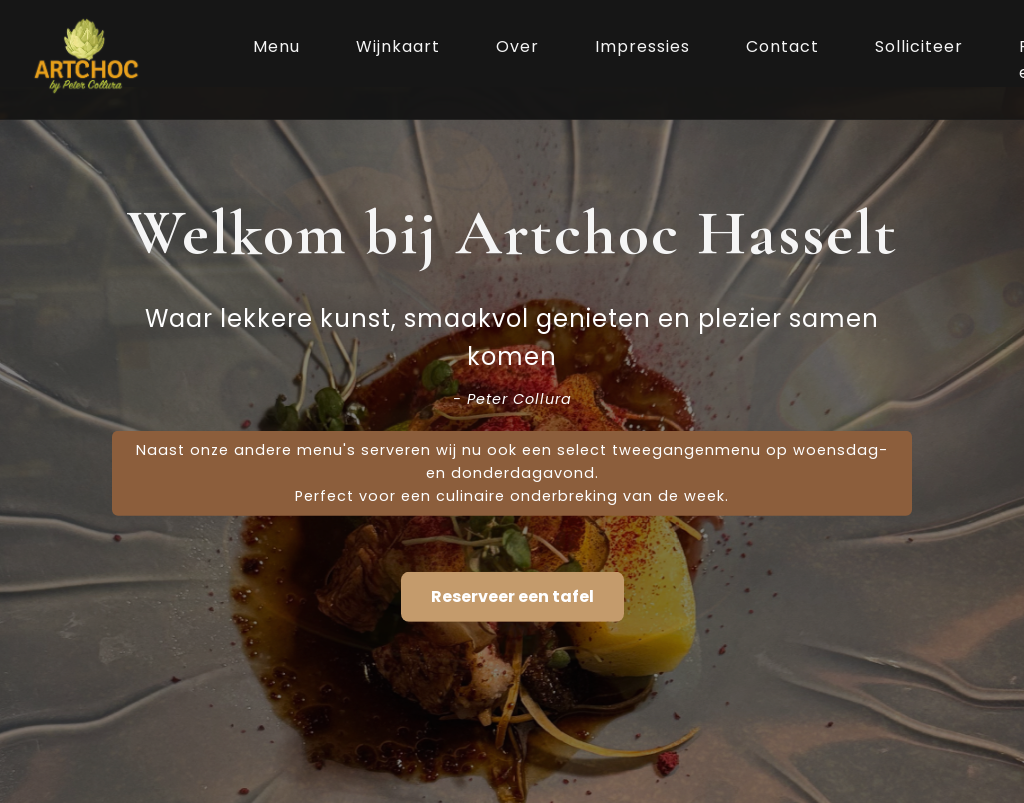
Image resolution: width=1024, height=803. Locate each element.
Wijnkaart (398, 46)
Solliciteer (919, 46)
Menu (276, 46)
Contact (782, 46)
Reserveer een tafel (512, 596)
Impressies (642, 46)
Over (517, 46)
